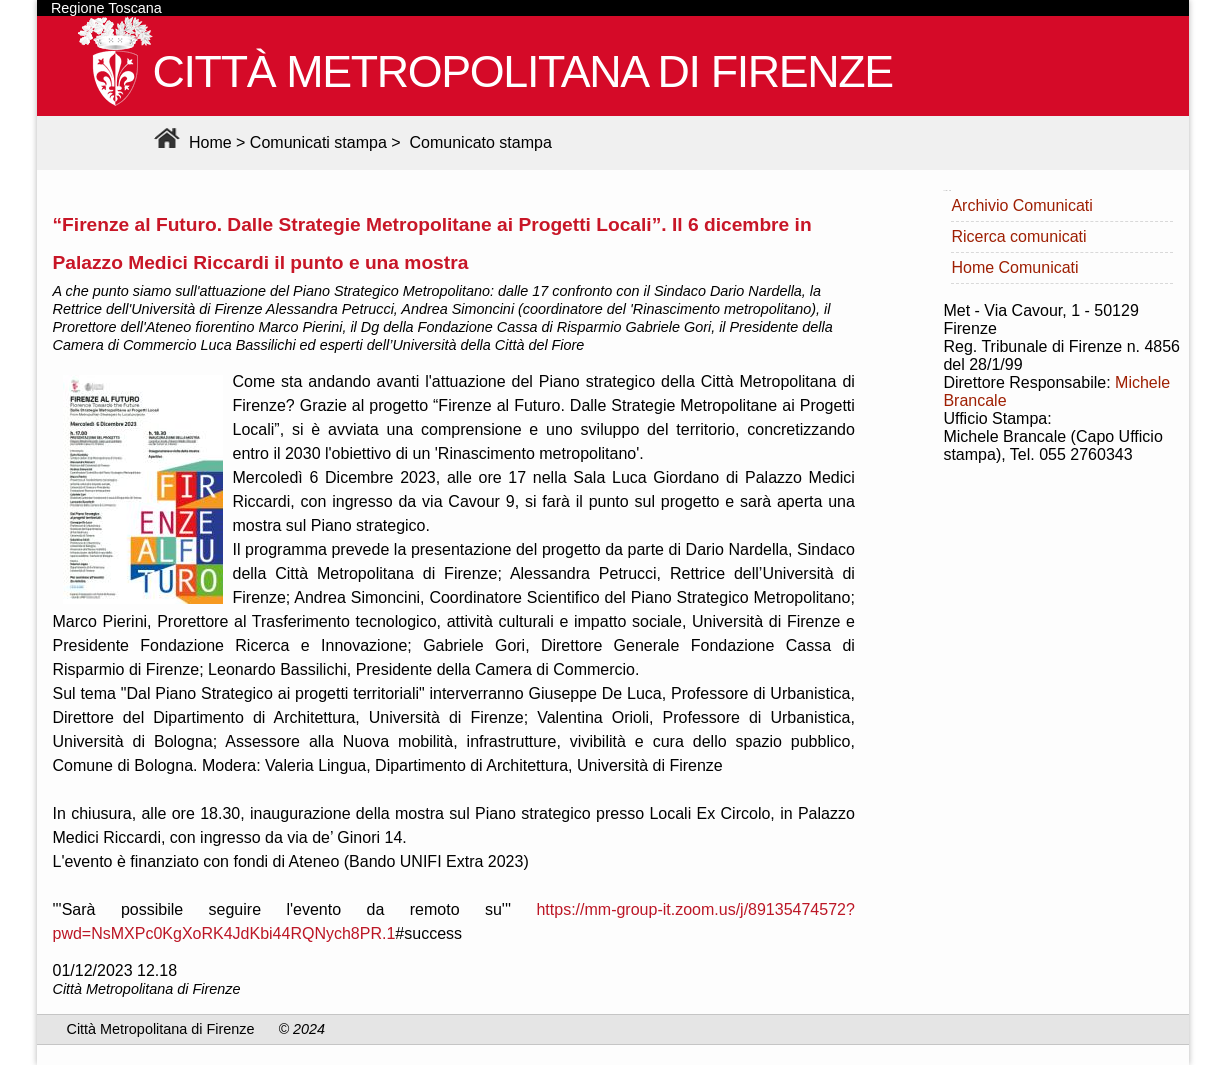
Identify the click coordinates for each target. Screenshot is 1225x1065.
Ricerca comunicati (1018, 236)
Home (190, 142)
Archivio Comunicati (1021, 205)
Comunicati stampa (318, 142)
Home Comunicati (1014, 267)
